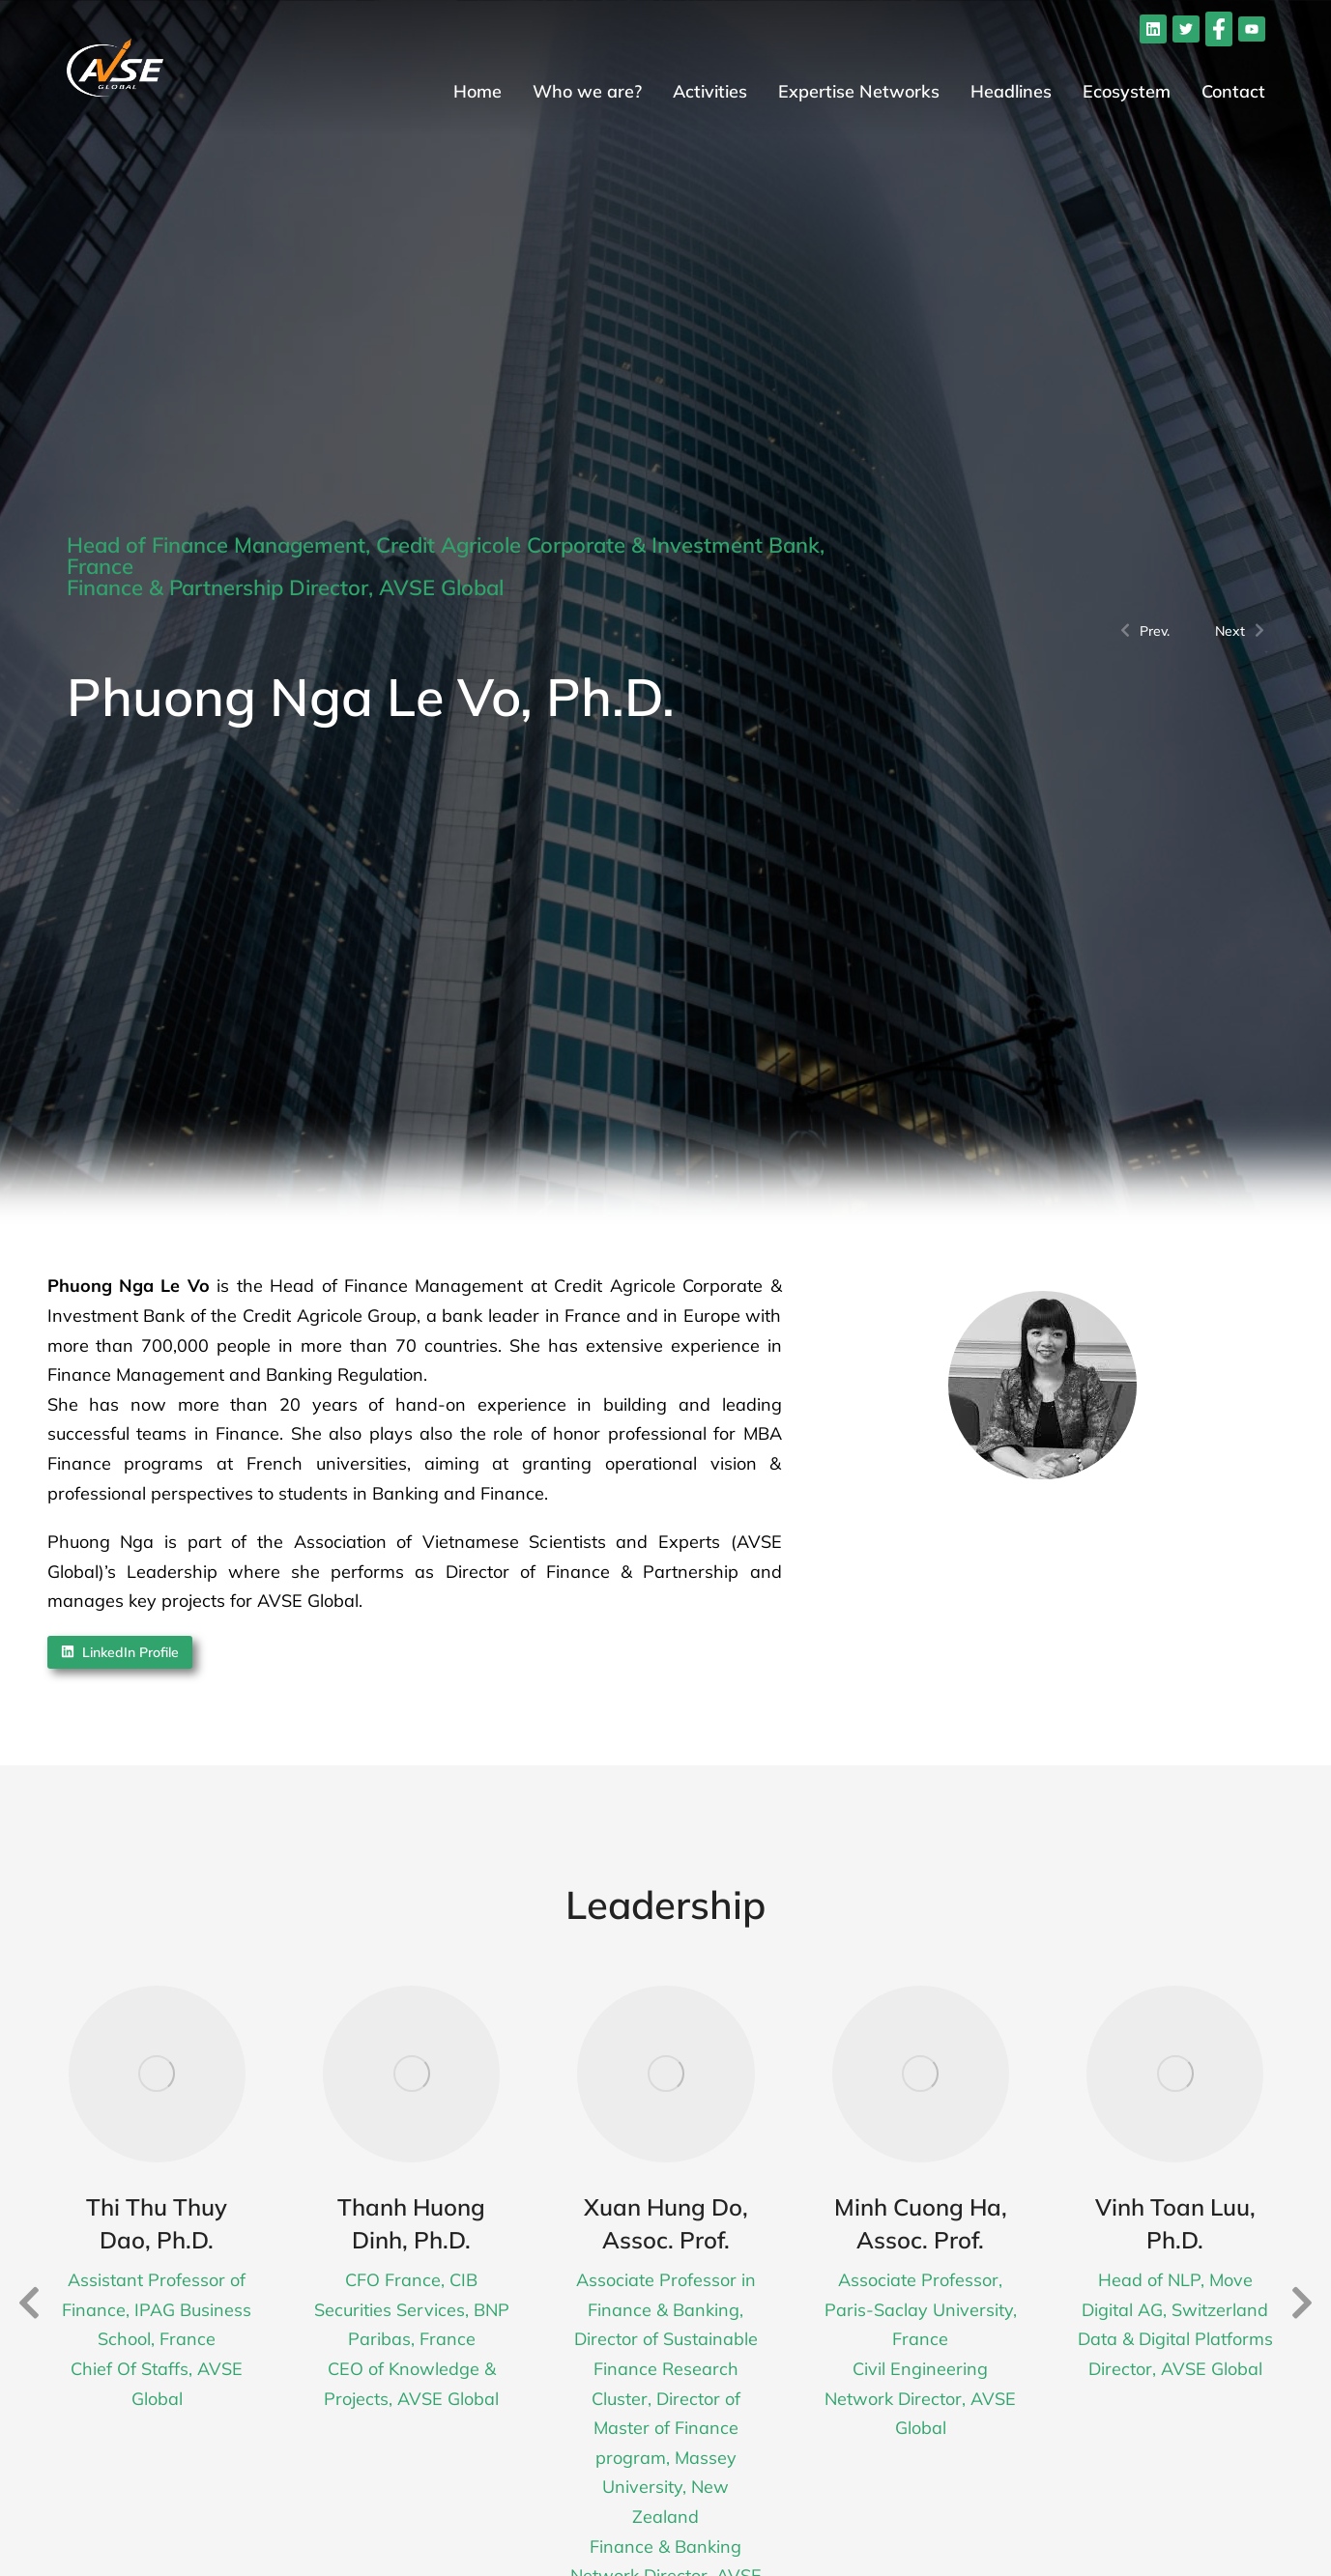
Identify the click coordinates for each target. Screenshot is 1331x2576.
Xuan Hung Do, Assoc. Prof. (666, 2223)
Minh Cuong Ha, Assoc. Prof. (920, 2223)
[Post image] (157, 2074)
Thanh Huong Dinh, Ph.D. (411, 2223)
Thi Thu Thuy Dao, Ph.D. (156, 2223)
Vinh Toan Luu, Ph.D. (1175, 2223)
